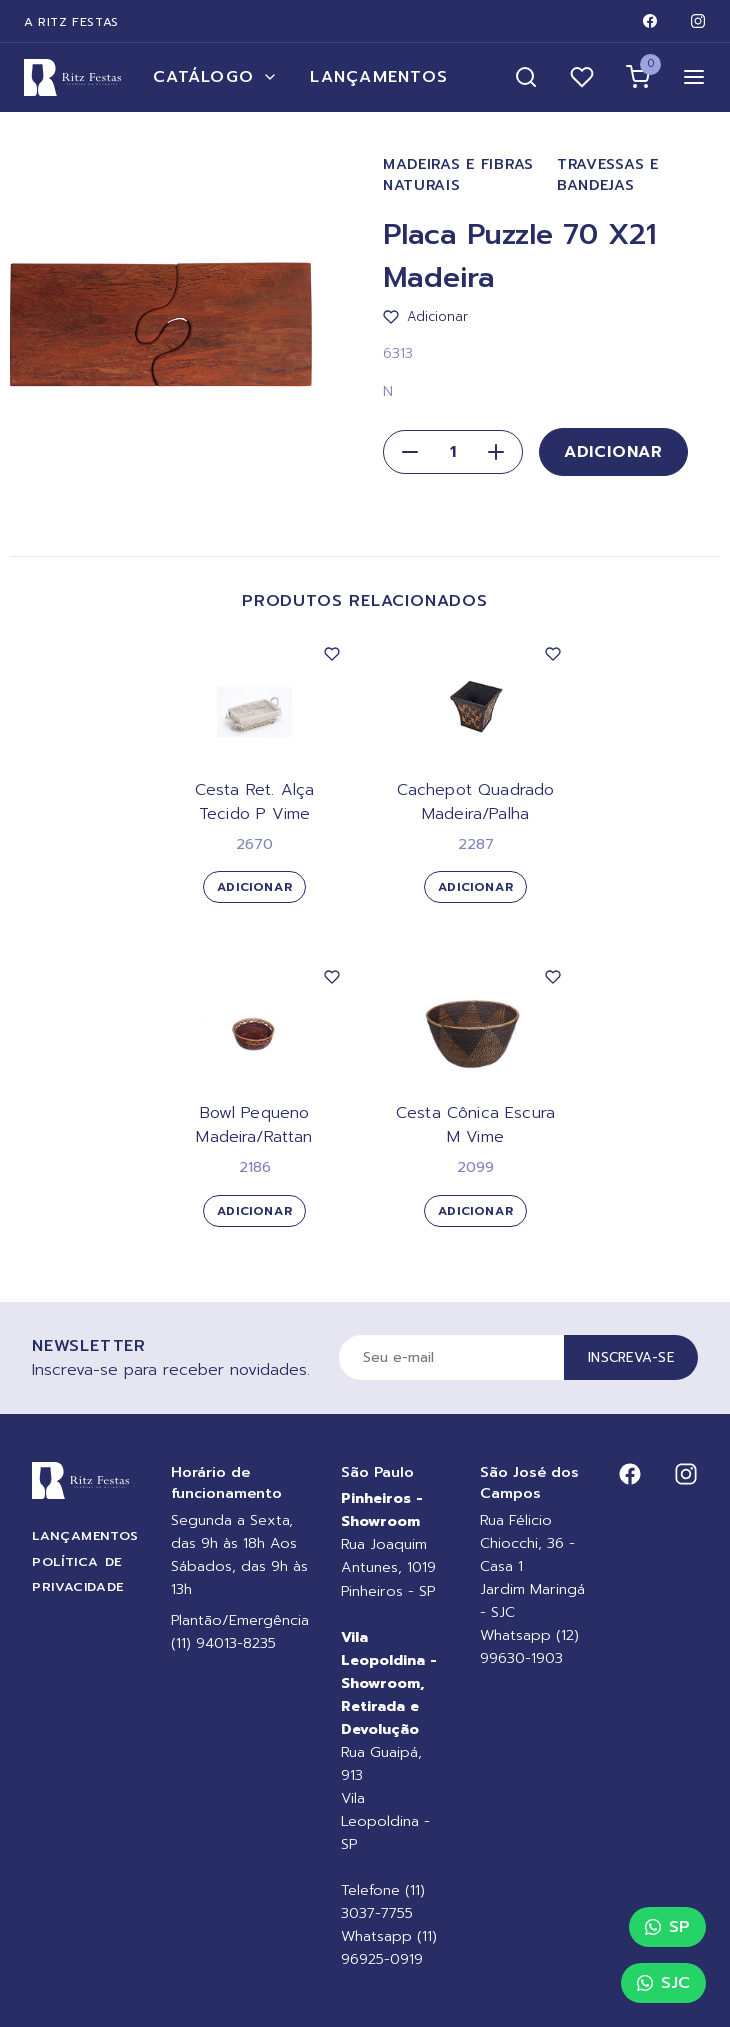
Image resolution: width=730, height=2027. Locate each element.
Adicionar (613, 452)
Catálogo (215, 77)
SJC (663, 1983)
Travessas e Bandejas (608, 175)
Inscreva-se (631, 1357)
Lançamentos (379, 77)
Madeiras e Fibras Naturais (458, 175)
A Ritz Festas (71, 22)
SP (667, 1927)
